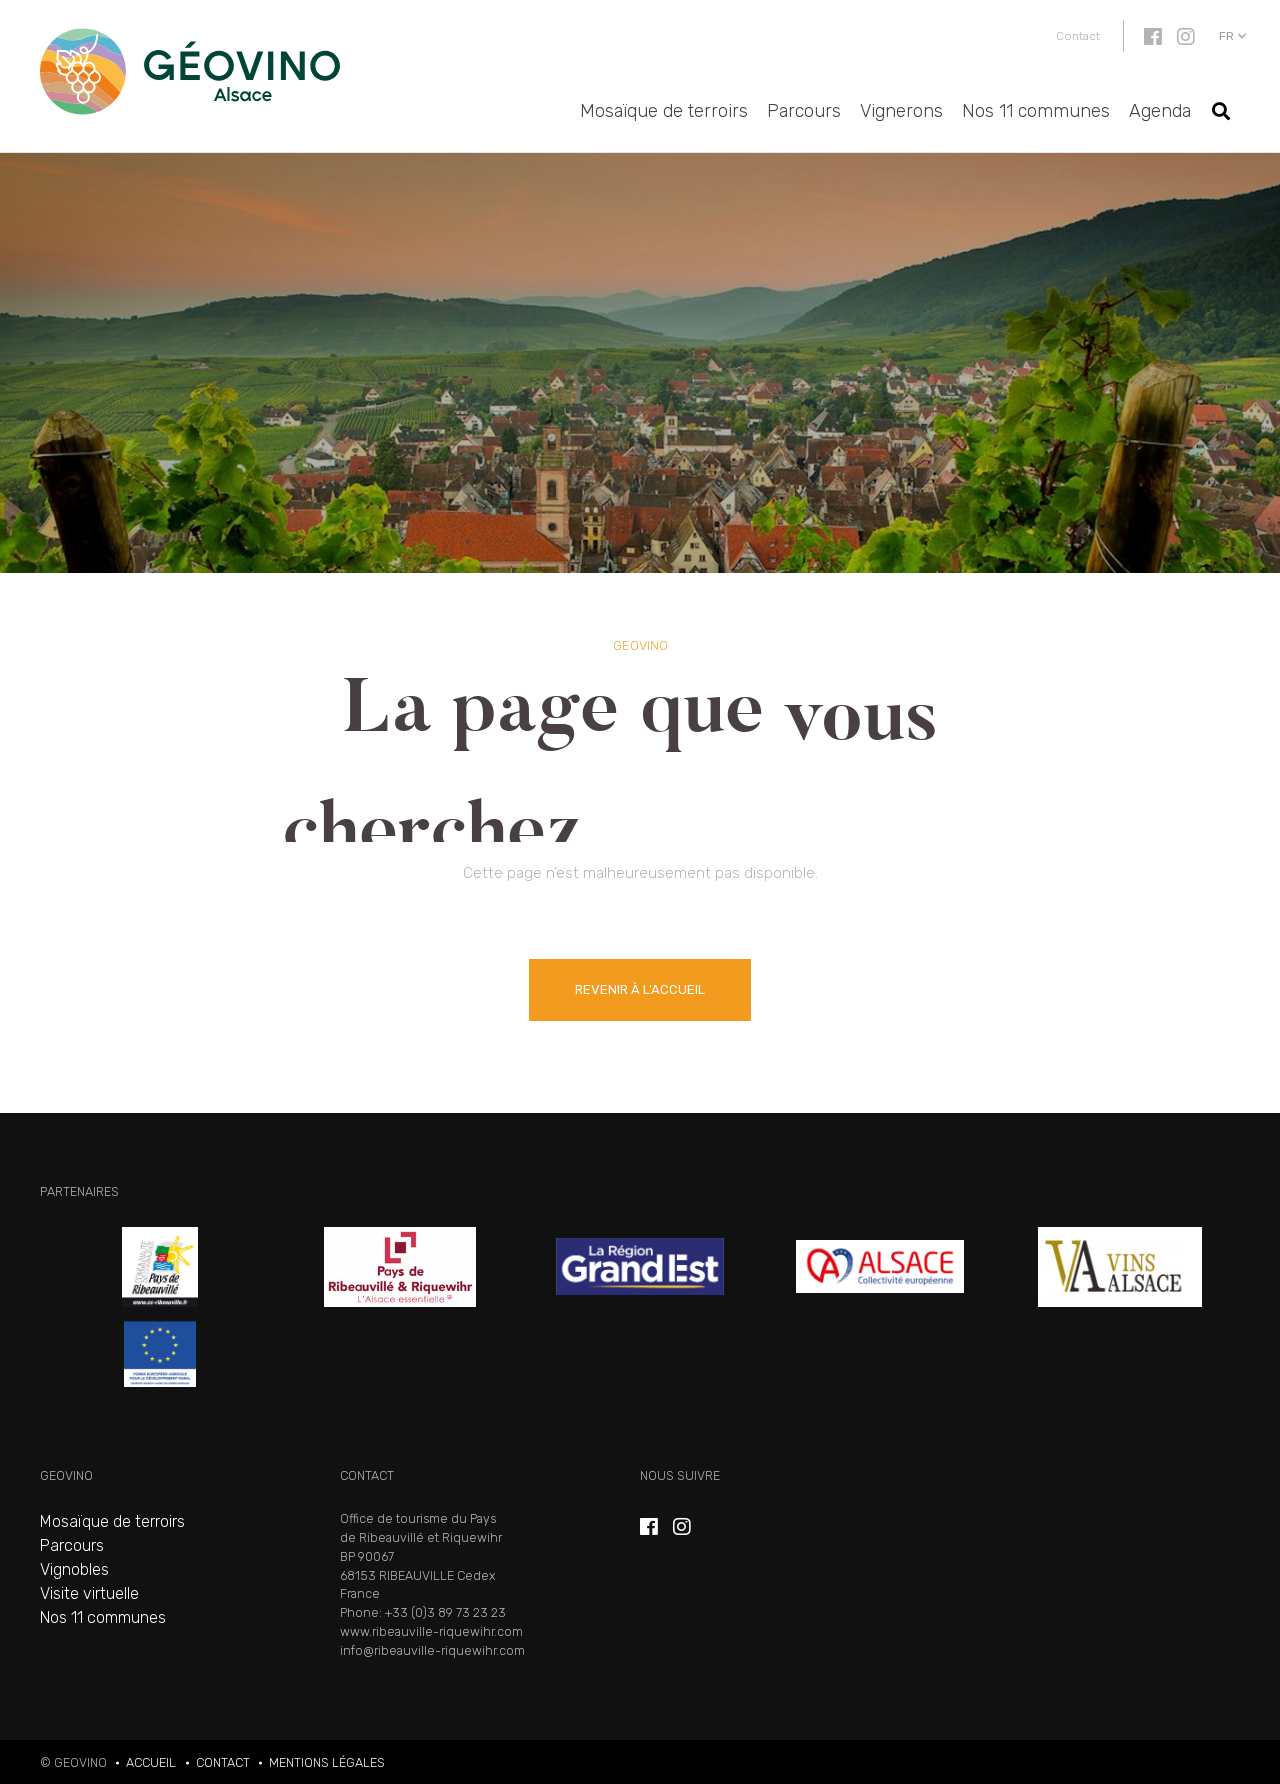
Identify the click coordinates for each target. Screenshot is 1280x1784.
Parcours (804, 111)
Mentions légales (327, 1762)
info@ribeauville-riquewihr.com (432, 1650)
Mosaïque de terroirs (664, 111)
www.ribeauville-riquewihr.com (431, 1631)
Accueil (151, 1762)
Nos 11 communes (1036, 111)
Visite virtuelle (89, 1593)
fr (1226, 36)
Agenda (1160, 111)
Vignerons (901, 111)
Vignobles (74, 1569)
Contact (1078, 36)
